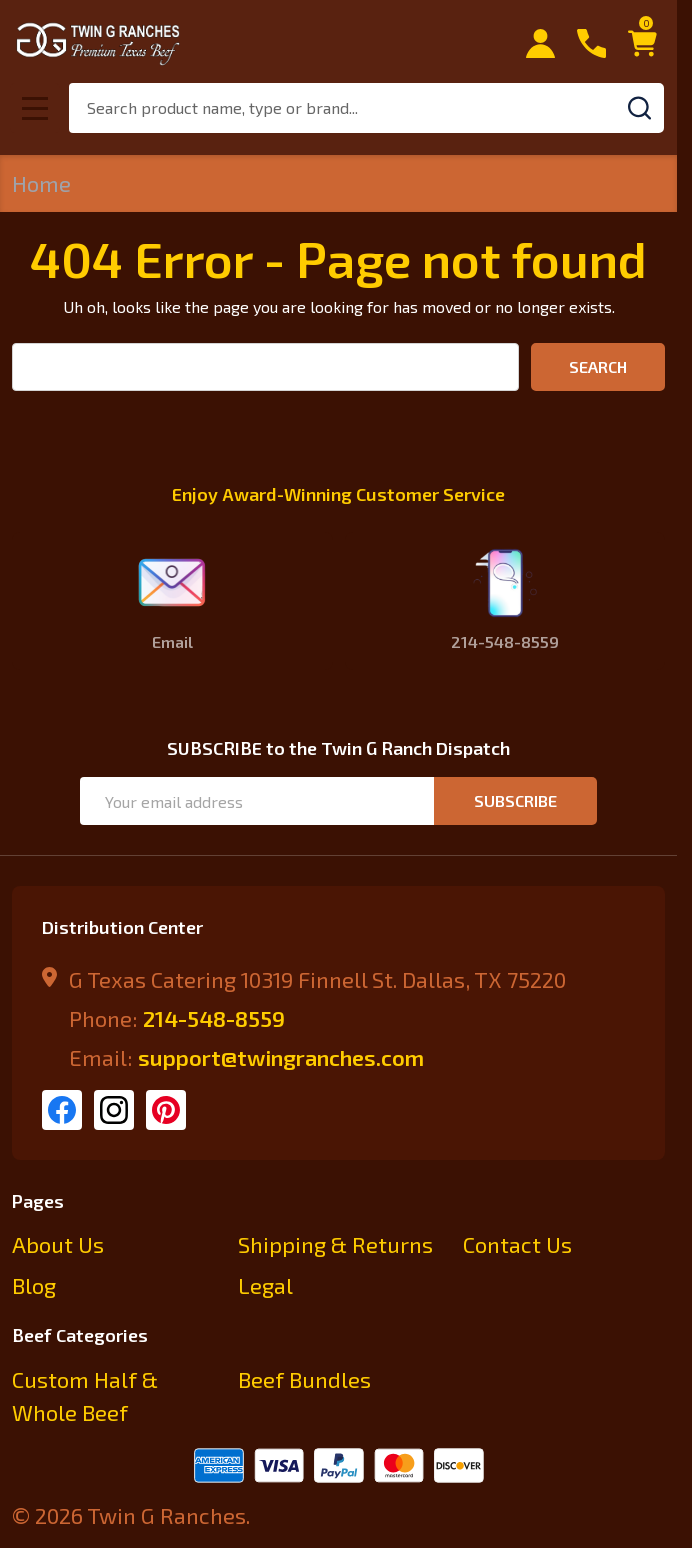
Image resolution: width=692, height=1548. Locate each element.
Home (41, 183)
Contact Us (517, 1244)
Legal (265, 1285)
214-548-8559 (214, 1018)
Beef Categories (80, 1335)
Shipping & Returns (335, 1244)
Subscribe (515, 800)
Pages (38, 1201)
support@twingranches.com (281, 1057)
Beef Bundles (304, 1379)
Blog (34, 1285)
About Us (58, 1244)
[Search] (639, 108)
